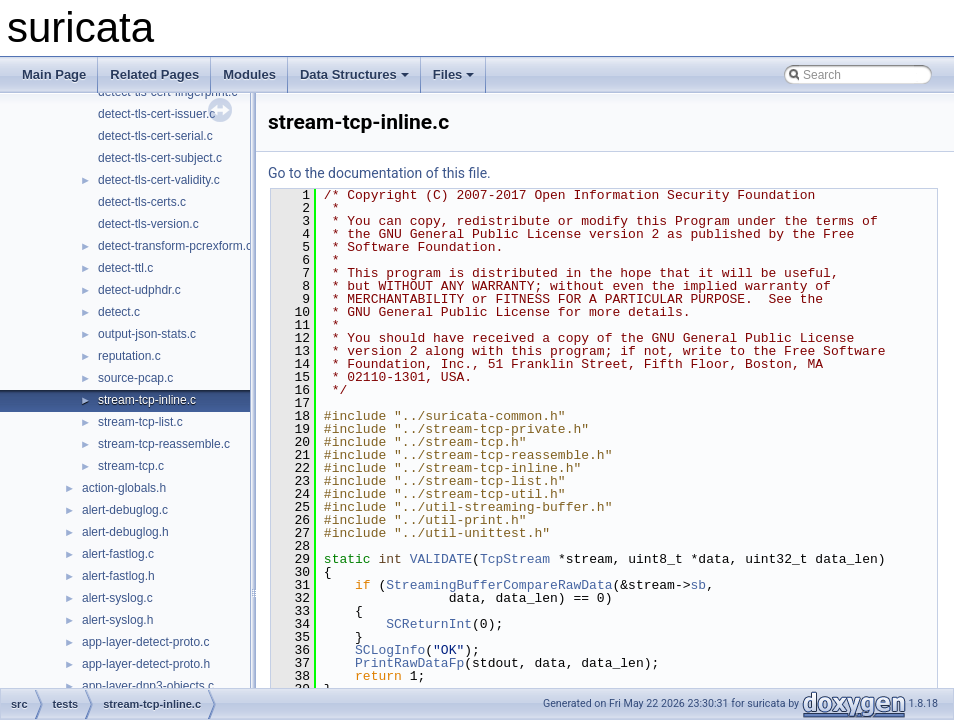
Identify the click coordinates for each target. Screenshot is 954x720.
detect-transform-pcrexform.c (175, 246)
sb (698, 585)
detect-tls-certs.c (142, 202)
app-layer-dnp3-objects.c (148, 686)
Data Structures (354, 74)
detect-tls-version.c (148, 224)
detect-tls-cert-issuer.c (156, 114)
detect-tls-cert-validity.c (159, 180)
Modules (249, 74)
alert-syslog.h (117, 620)
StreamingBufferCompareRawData (499, 585)
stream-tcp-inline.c (147, 400)
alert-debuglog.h (125, 532)
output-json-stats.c (147, 334)
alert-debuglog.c (125, 510)
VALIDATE (441, 559)
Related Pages (154, 74)
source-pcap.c (135, 378)
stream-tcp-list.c (140, 422)
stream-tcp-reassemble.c (164, 444)
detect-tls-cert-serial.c (155, 136)
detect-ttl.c (125, 268)
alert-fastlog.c (118, 554)
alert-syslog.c (117, 598)
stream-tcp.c (131, 466)
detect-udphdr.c (139, 290)
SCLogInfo (390, 650)
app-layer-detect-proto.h (146, 664)
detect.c (119, 312)
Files (454, 74)
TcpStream (515, 559)
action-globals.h (124, 488)
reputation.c (129, 356)
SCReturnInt (429, 624)
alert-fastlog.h (118, 576)
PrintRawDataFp (409, 663)
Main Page (54, 74)
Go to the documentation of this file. (379, 173)
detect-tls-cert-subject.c (160, 158)
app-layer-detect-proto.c (145, 642)
